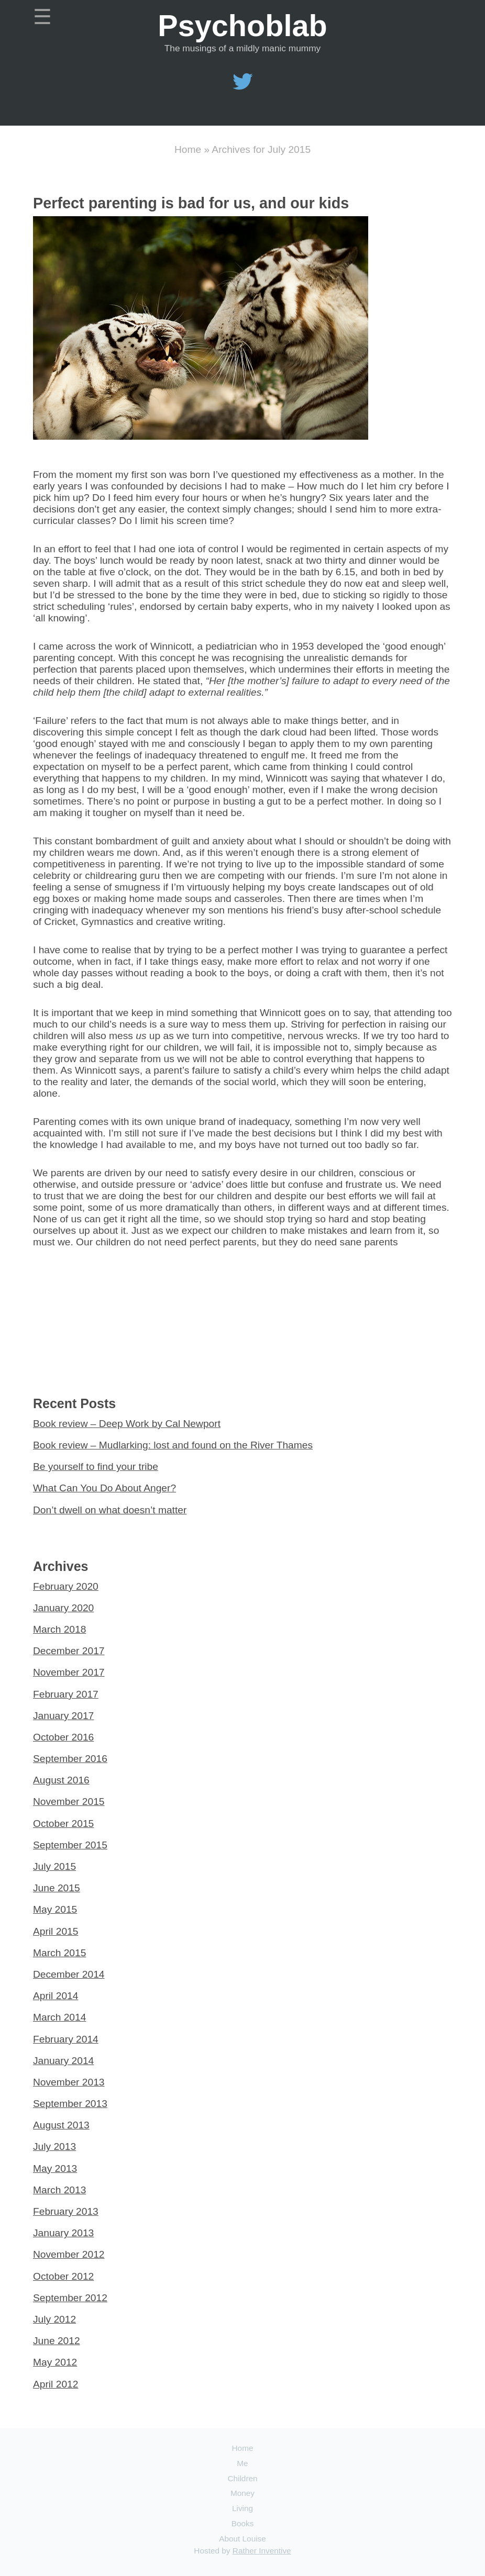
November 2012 (69, 2254)
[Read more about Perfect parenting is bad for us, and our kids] (200, 436)
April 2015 (55, 1931)
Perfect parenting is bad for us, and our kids (191, 203)
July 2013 (54, 2146)
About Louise (242, 2538)
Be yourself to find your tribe (95, 1466)
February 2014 (65, 2039)
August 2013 (61, 2125)
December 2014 (69, 1974)
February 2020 (65, 1586)
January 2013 (63, 2232)
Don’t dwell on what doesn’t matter (109, 1509)
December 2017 (69, 1650)
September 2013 (70, 2103)
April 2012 (55, 2384)
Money (242, 2493)
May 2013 (55, 2168)
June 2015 (56, 1887)
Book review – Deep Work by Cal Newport (127, 1423)
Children (242, 2478)
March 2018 (59, 1629)
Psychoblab (242, 25)
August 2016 (61, 1780)
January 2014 (63, 2060)
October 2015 (63, 1823)
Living (242, 2508)
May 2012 (55, 2362)
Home (187, 149)
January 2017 (63, 1715)
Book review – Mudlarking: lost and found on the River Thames (173, 1445)
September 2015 (70, 1844)
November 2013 (69, 2082)
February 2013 (65, 2211)
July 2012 (54, 2319)
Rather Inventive (262, 2550)
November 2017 (69, 1672)
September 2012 (70, 2297)
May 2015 (55, 1909)
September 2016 (70, 1758)
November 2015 (69, 1801)
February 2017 (65, 1694)
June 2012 (56, 2340)
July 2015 (54, 1866)
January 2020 (63, 1607)
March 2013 (59, 2189)
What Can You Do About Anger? (104, 1487)
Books (243, 2523)
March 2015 (59, 1952)
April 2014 (55, 1995)
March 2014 (59, 2017)
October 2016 (63, 1737)
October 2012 (63, 2276)
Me (242, 2463)
